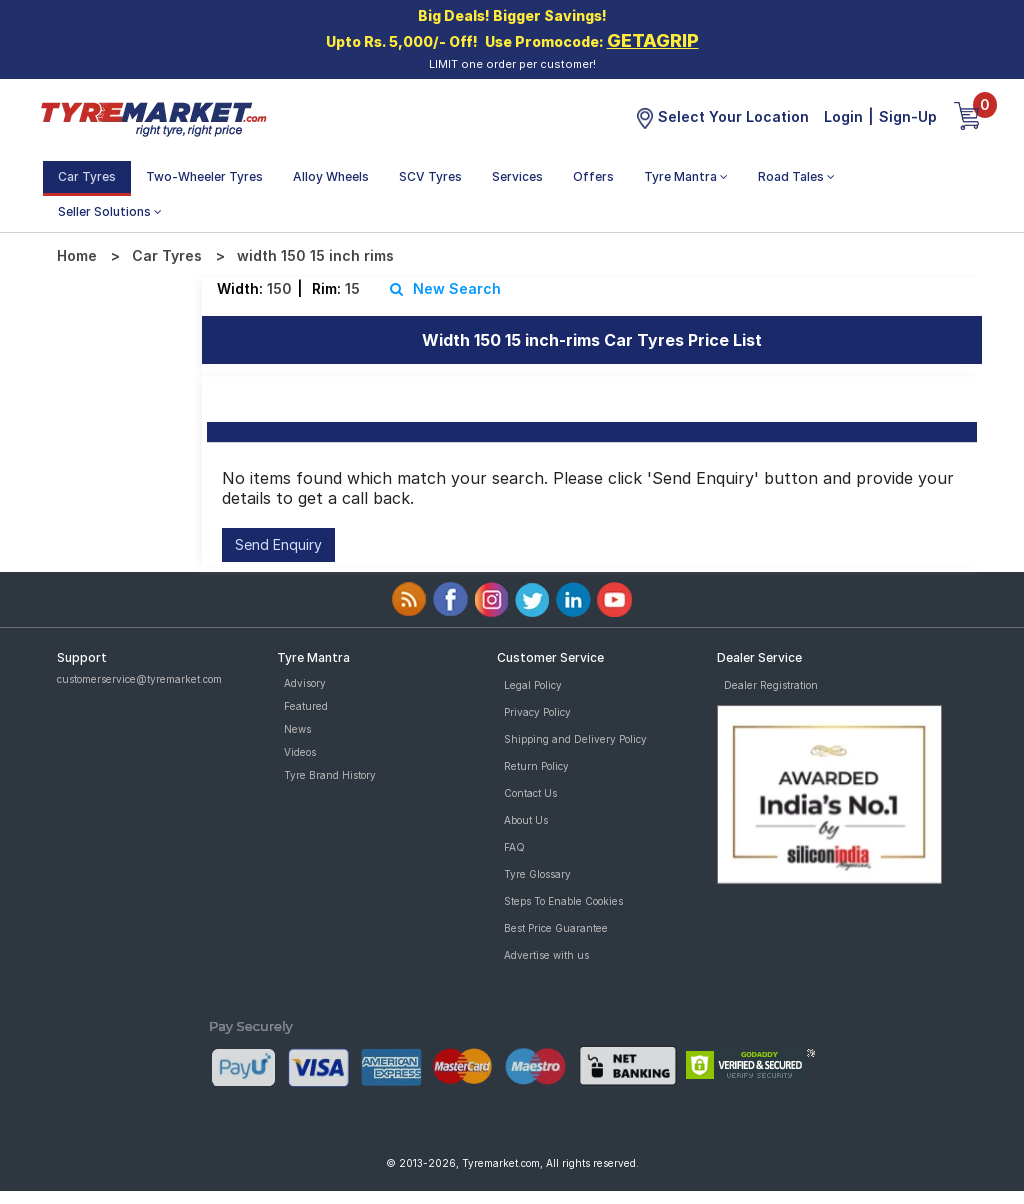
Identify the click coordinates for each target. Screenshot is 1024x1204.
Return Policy (536, 766)
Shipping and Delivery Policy (575, 739)
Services (517, 176)
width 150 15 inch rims (315, 255)
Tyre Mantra (686, 176)
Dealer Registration (771, 685)
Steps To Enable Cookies (563, 901)
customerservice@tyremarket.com (139, 679)
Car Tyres (87, 176)
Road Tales (796, 176)
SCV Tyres (430, 176)
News (297, 729)
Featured (306, 706)
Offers (593, 176)
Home (77, 255)
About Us (526, 820)
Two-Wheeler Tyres (204, 176)
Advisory (305, 683)
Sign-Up (908, 116)
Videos (300, 752)
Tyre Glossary (537, 874)
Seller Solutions (110, 211)
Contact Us (530, 793)
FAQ (514, 847)
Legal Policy (533, 685)
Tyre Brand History (330, 775)
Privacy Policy (537, 712)
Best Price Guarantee (556, 928)
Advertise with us (546, 955)
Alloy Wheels (331, 176)
